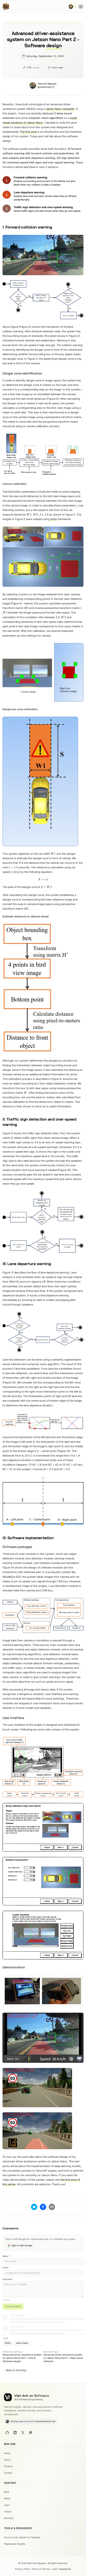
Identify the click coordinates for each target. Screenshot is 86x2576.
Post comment (13, 2306)
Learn (7, 2505)
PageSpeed (65, 2569)
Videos (8, 2511)
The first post (28, 131)
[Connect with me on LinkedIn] (15, 2432)
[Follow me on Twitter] (23, 2432)
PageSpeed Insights (14, 2544)
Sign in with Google (20, 2245)
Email (6, 2267)
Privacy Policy (22, 2569)
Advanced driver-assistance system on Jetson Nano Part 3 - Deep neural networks (63, 2358)
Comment (8, 2279)
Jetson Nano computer (60, 108)
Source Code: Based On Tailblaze (22, 2537)
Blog (6, 2492)
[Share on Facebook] (43, 2207)
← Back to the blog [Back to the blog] (14, 2370)
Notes (7, 2498)
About (7, 2459)
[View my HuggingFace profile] (30, 2432)
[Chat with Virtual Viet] (72, 6)
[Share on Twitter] (34, 2207)
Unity (53, 519)
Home (7, 2453)
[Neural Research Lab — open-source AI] (30, 2421)
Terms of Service (41, 2569)
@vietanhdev (45, 87)
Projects (8, 2466)
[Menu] (80, 6)
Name (6, 2256)
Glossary (9, 2518)
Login (54, 2569)
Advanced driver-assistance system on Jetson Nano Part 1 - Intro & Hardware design (22, 2358)
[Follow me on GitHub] (7, 2432)
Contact (8, 2472)
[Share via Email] (52, 2207)
